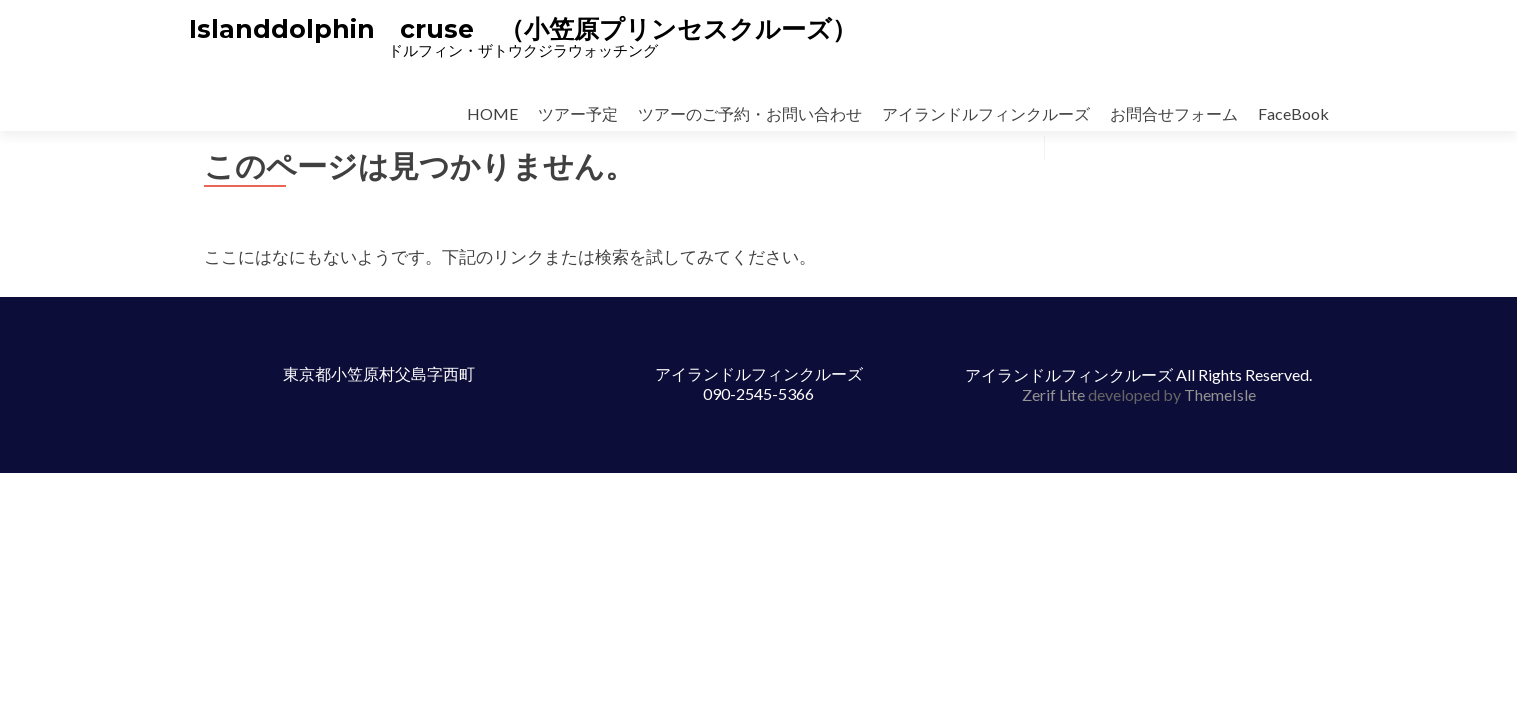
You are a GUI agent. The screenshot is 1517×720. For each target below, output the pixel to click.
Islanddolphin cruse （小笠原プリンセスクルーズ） (523, 29)
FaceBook (1293, 113)
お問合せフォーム (1174, 113)
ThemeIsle (1220, 394)
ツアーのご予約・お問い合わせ (750, 113)
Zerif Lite (1055, 394)
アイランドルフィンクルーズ (986, 113)
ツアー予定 (578, 113)
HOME (492, 113)
